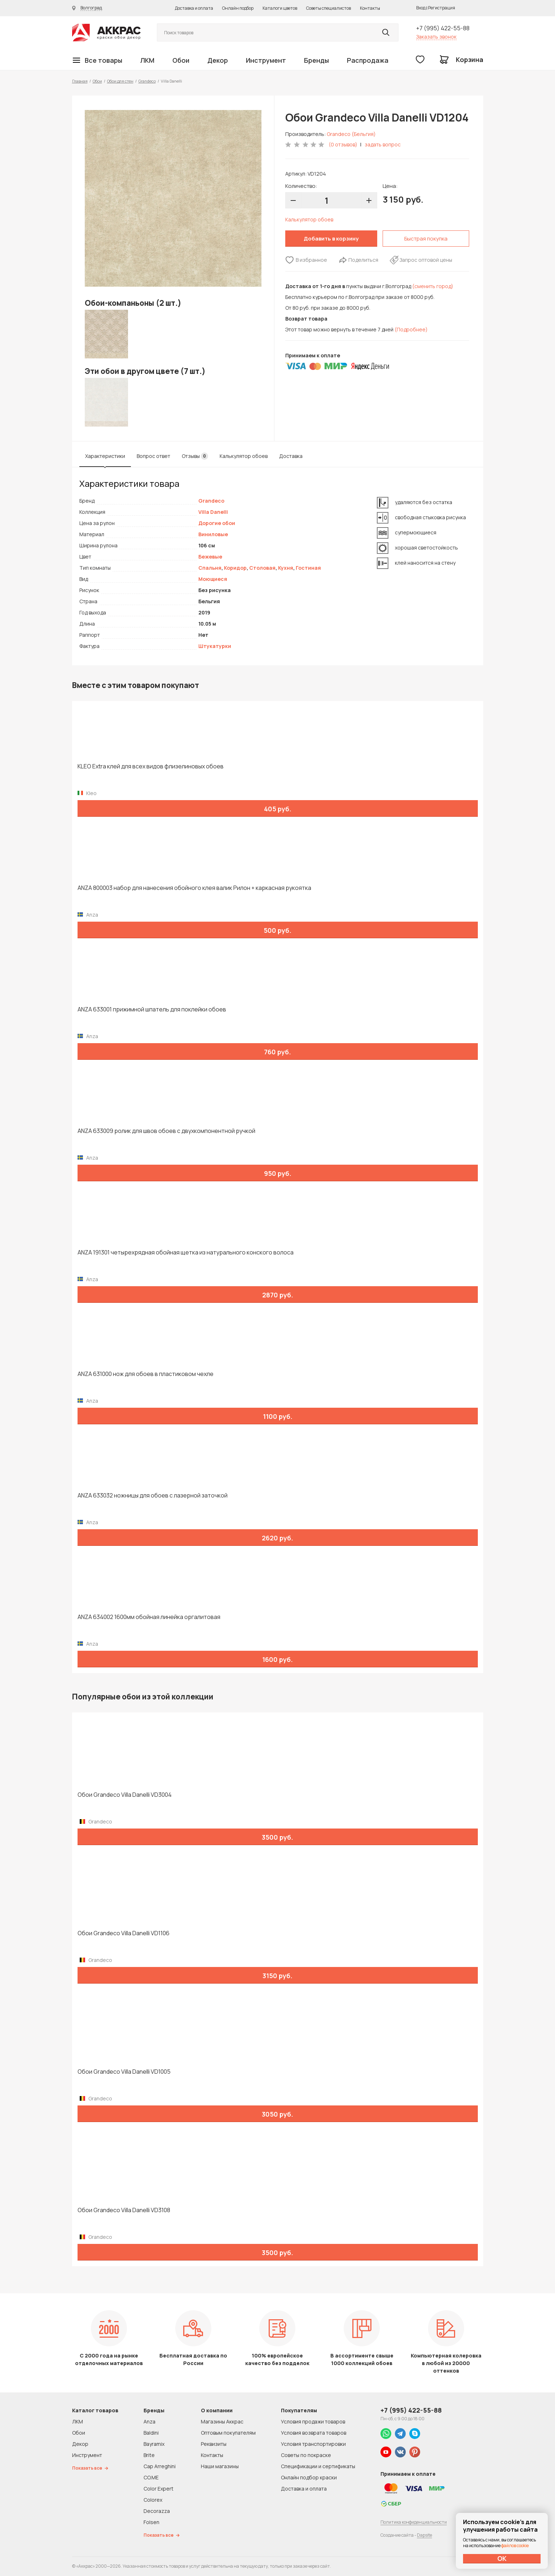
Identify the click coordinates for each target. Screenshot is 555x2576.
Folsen (151, 2522)
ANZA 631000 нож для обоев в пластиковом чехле (145, 1374)
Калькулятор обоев (309, 219)
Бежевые (210, 556)
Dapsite (424, 2535)
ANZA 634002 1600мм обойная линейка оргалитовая (149, 1617)
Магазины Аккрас (222, 2421)
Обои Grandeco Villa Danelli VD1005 (124, 2072)
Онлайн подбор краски (309, 2477)
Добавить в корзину (331, 238)
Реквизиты (213, 2443)
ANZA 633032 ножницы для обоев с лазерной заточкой (153, 1495)
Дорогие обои (216, 523)
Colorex (153, 2499)
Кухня (285, 567)
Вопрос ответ (153, 456)
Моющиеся (212, 578)
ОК (502, 2558)
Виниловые (213, 534)
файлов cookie (515, 2545)
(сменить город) (432, 286)
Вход (421, 8)
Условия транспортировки (313, 2443)
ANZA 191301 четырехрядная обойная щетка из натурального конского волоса (186, 1252)
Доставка (291, 456)
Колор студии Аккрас (106, 32)
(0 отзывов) (343, 144)
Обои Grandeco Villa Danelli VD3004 (125, 1795)
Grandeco (147, 81)
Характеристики (105, 456)
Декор (217, 60)
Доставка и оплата (194, 8)
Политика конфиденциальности (413, 2522)
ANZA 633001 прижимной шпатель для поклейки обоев (152, 1009)
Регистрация (441, 8)
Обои (180, 60)
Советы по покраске (306, 2455)
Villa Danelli (213, 511)
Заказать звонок (436, 36)
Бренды (316, 60)
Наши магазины (220, 2466)
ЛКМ (147, 60)
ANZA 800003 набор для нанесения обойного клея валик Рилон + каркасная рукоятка (194, 888)
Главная (80, 81)
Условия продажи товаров (313, 2421)
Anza (149, 2421)
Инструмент (266, 60)
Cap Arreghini (160, 2466)
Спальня (209, 567)
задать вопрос (383, 144)
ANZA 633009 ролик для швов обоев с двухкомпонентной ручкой (166, 1131)
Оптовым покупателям (228, 2432)
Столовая (262, 567)
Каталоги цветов (280, 8)
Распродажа (367, 60)
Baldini (151, 2432)
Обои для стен (120, 81)
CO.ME (151, 2477)
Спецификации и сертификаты (318, 2466)
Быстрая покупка (426, 238)
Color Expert (158, 2488)
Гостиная (308, 567)
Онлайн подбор (238, 8)
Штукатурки (214, 646)
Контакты (370, 8)
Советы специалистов (328, 8)
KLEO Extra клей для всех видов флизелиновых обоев (151, 766)
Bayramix (154, 2443)
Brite (149, 2455)
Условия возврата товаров (313, 2432)
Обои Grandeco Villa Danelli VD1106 (123, 1933)
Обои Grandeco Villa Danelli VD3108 (124, 2210)
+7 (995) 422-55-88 (443, 28)
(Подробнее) (411, 329)
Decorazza (157, 2510)
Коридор (235, 567)
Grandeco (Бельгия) (351, 134)
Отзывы (195, 456)
